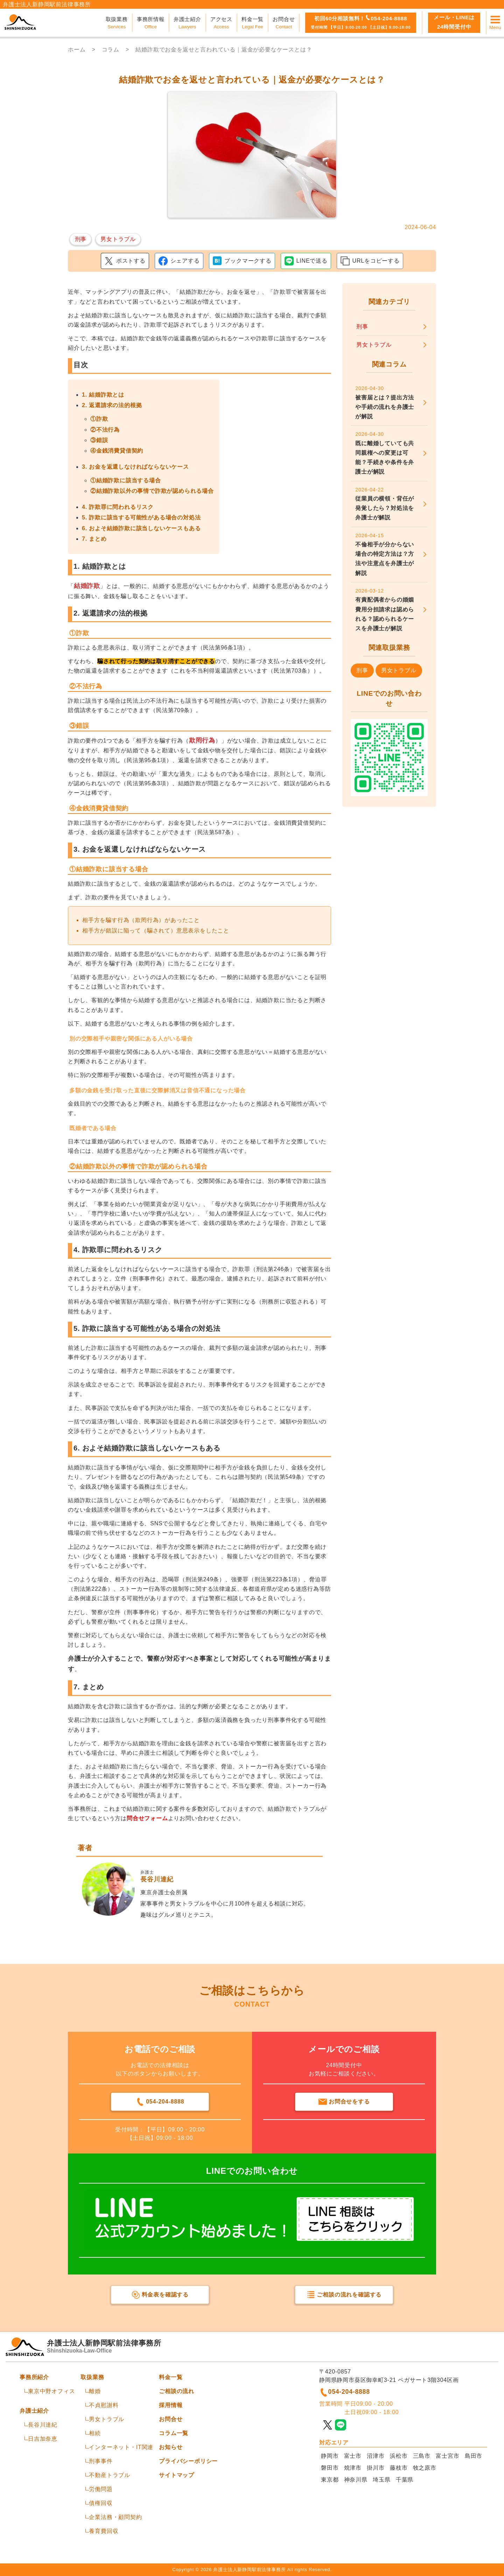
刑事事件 (100, 2461)
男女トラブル (106, 2419)
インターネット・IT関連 (121, 2447)
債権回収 (100, 2503)
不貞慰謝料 (103, 2405)
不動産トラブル (109, 2475)
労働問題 (100, 2489)
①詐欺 (99, 419)
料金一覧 (170, 2377)
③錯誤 (99, 440)
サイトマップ (176, 2475)
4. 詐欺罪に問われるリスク (118, 507)
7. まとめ (94, 539)
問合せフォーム (147, 1818)
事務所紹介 (34, 2377)
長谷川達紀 (42, 2425)
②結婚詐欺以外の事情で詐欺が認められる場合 (152, 491)
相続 (95, 2433)
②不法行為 (105, 430)
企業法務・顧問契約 (115, 2517)
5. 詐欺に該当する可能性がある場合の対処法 (141, 517)
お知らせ (170, 2447)
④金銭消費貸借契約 (116, 451)
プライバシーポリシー (188, 2461)
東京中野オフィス (51, 2391)
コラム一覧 (173, 2433)
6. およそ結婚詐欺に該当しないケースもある (141, 528)
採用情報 (170, 2405)
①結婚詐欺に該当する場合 (125, 480)
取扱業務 (92, 2377)
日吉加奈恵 (42, 2439)
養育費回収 (103, 2531)
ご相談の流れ (176, 2391)
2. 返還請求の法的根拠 (112, 405)
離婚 (95, 2391)
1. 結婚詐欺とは (103, 395)
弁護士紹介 (34, 2411)
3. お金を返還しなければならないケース (135, 467)
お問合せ (170, 2419)
